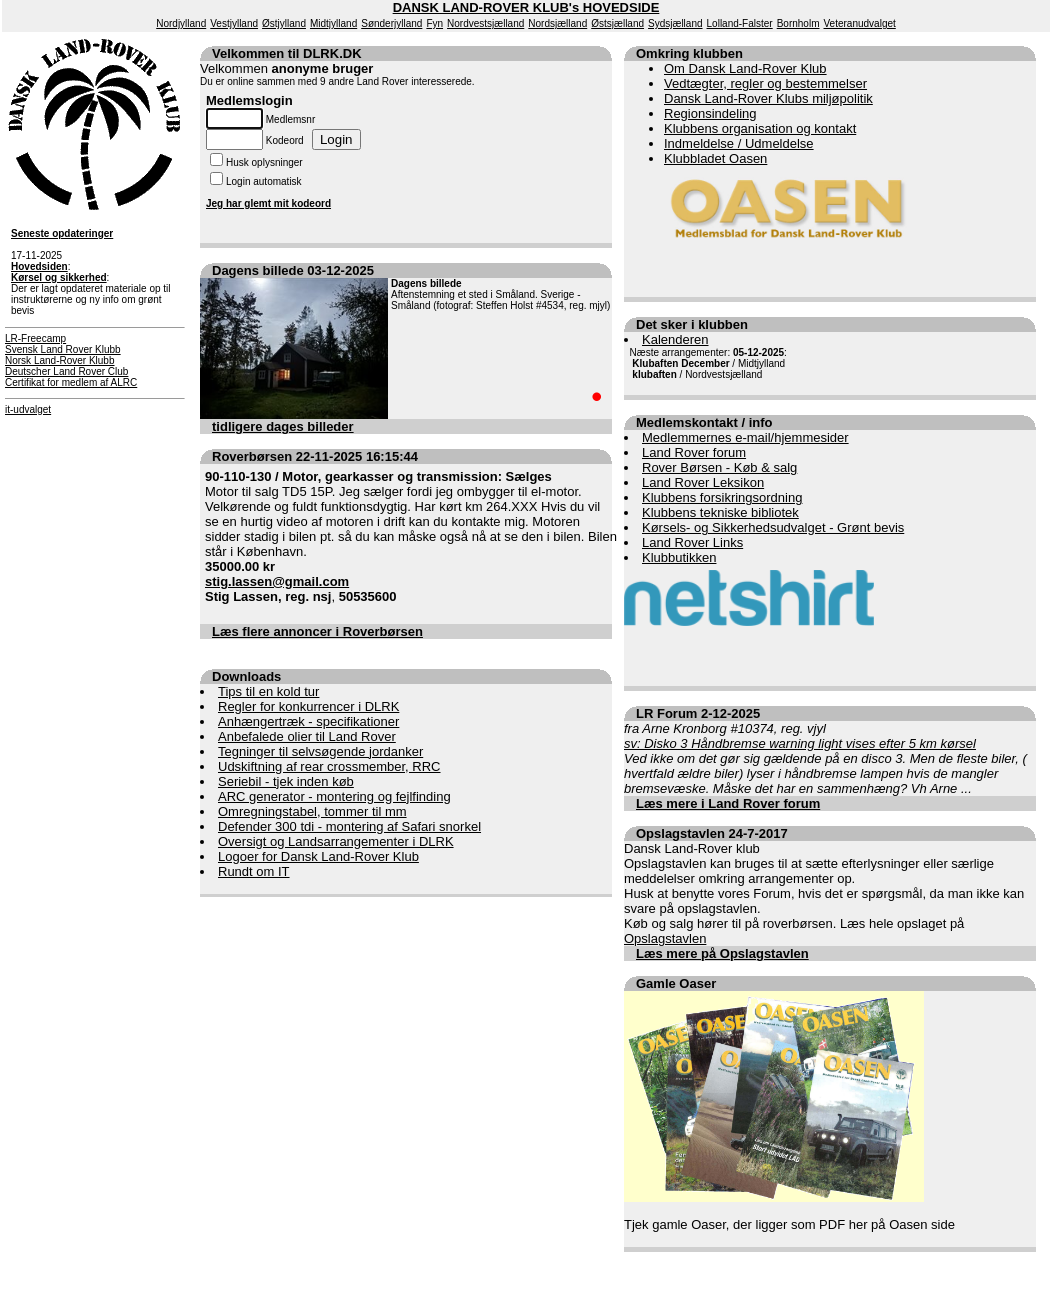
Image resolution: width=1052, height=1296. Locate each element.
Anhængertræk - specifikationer (308, 721)
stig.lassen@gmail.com (277, 581)
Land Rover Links (692, 542)
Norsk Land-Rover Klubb (60, 360)
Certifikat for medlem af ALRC (71, 382)
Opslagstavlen (665, 938)
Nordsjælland (557, 23)
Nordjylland (181, 23)
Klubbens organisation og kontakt (760, 128)
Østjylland (284, 23)
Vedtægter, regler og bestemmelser (765, 83)
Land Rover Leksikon (703, 482)
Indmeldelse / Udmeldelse (739, 143)
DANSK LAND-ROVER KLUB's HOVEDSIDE (526, 7)
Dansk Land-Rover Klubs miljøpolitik (768, 98)
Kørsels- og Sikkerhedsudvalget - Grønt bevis (773, 527)
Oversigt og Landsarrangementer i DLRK (336, 841)
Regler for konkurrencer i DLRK (308, 706)
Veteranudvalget (860, 23)
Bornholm (798, 23)
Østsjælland (617, 23)
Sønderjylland (391, 23)
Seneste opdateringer (62, 233)
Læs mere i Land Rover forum (728, 803)
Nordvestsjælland (485, 23)
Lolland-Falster (740, 23)
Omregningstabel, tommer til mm (312, 811)
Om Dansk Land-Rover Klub (745, 68)
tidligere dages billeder (283, 426)
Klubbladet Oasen (715, 158)
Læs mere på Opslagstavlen (722, 953)
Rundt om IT (254, 871)
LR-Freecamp (35, 338)
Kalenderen (675, 339)
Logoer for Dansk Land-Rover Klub (318, 856)
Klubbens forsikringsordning (722, 497)
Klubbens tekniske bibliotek (720, 512)
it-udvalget (28, 409)
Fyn (434, 23)
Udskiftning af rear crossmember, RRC (329, 766)
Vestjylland (234, 23)
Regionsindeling (710, 113)
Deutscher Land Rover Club (66, 371)
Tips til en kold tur (268, 691)
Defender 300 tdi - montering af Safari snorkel (349, 826)
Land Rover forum (694, 452)
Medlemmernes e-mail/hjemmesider (745, 437)
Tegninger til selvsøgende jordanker (320, 751)
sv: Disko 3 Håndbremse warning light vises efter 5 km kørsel (800, 743)
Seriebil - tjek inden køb (286, 781)
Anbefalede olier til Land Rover (307, 736)
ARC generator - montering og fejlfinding (334, 796)
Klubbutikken (679, 557)
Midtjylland (333, 23)
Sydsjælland (675, 23)
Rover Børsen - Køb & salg (719, 467)
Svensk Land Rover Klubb (63, 349)
